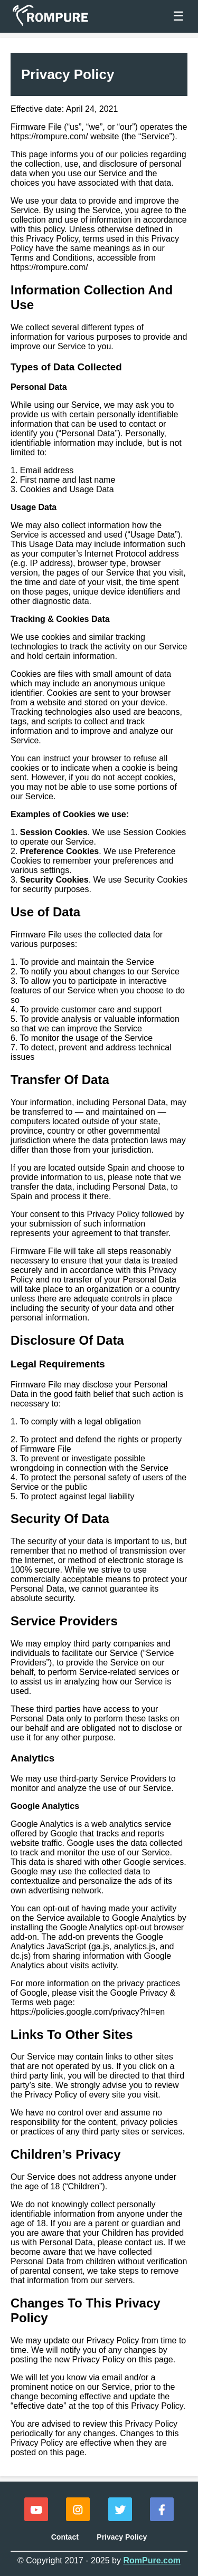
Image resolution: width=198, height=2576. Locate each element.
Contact (65, 2537)
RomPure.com (151, 2560)
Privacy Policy (122, 2537)
